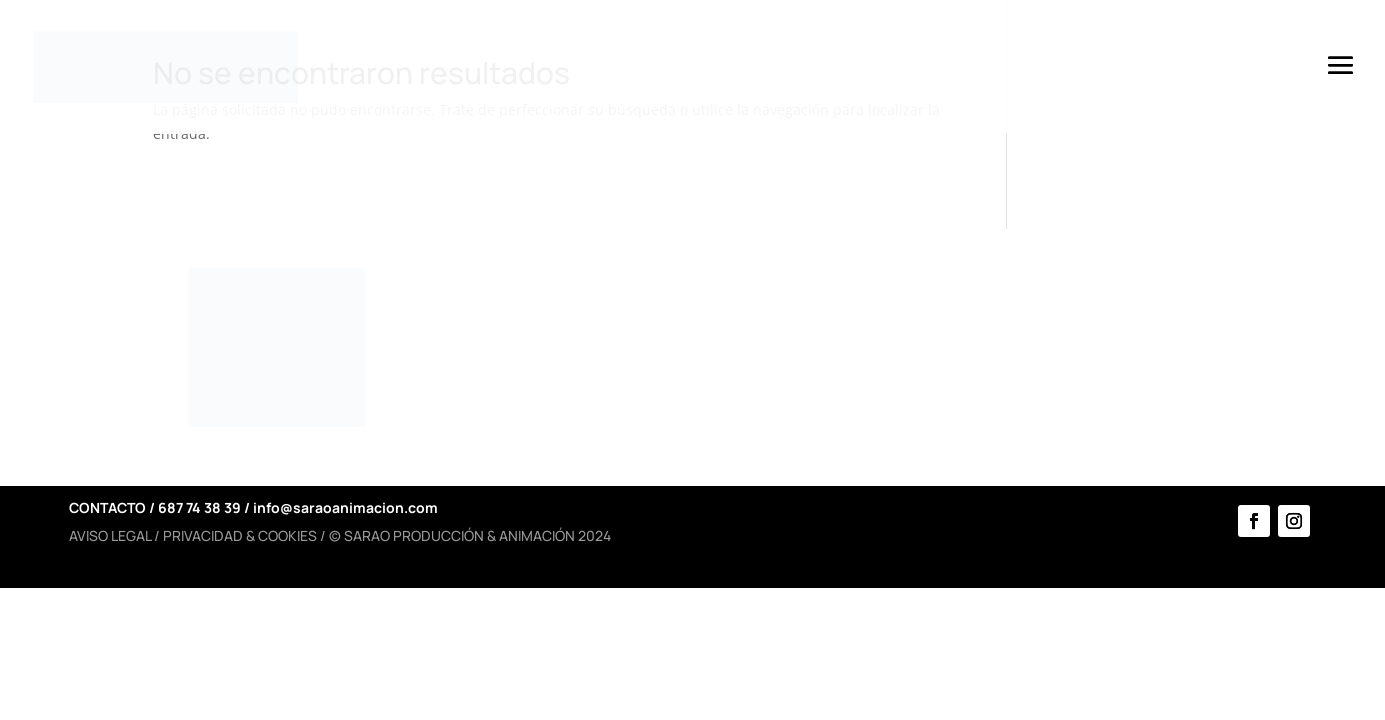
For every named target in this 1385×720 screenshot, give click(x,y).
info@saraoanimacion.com (345, 507)
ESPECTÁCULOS (819, 372)
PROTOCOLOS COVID (527, 381)
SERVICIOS (794, 334)
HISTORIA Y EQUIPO (549, 334)
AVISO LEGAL (110, 535)
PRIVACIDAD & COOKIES (240, 535)
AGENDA (1055, 334)
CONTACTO (1069, 372)
